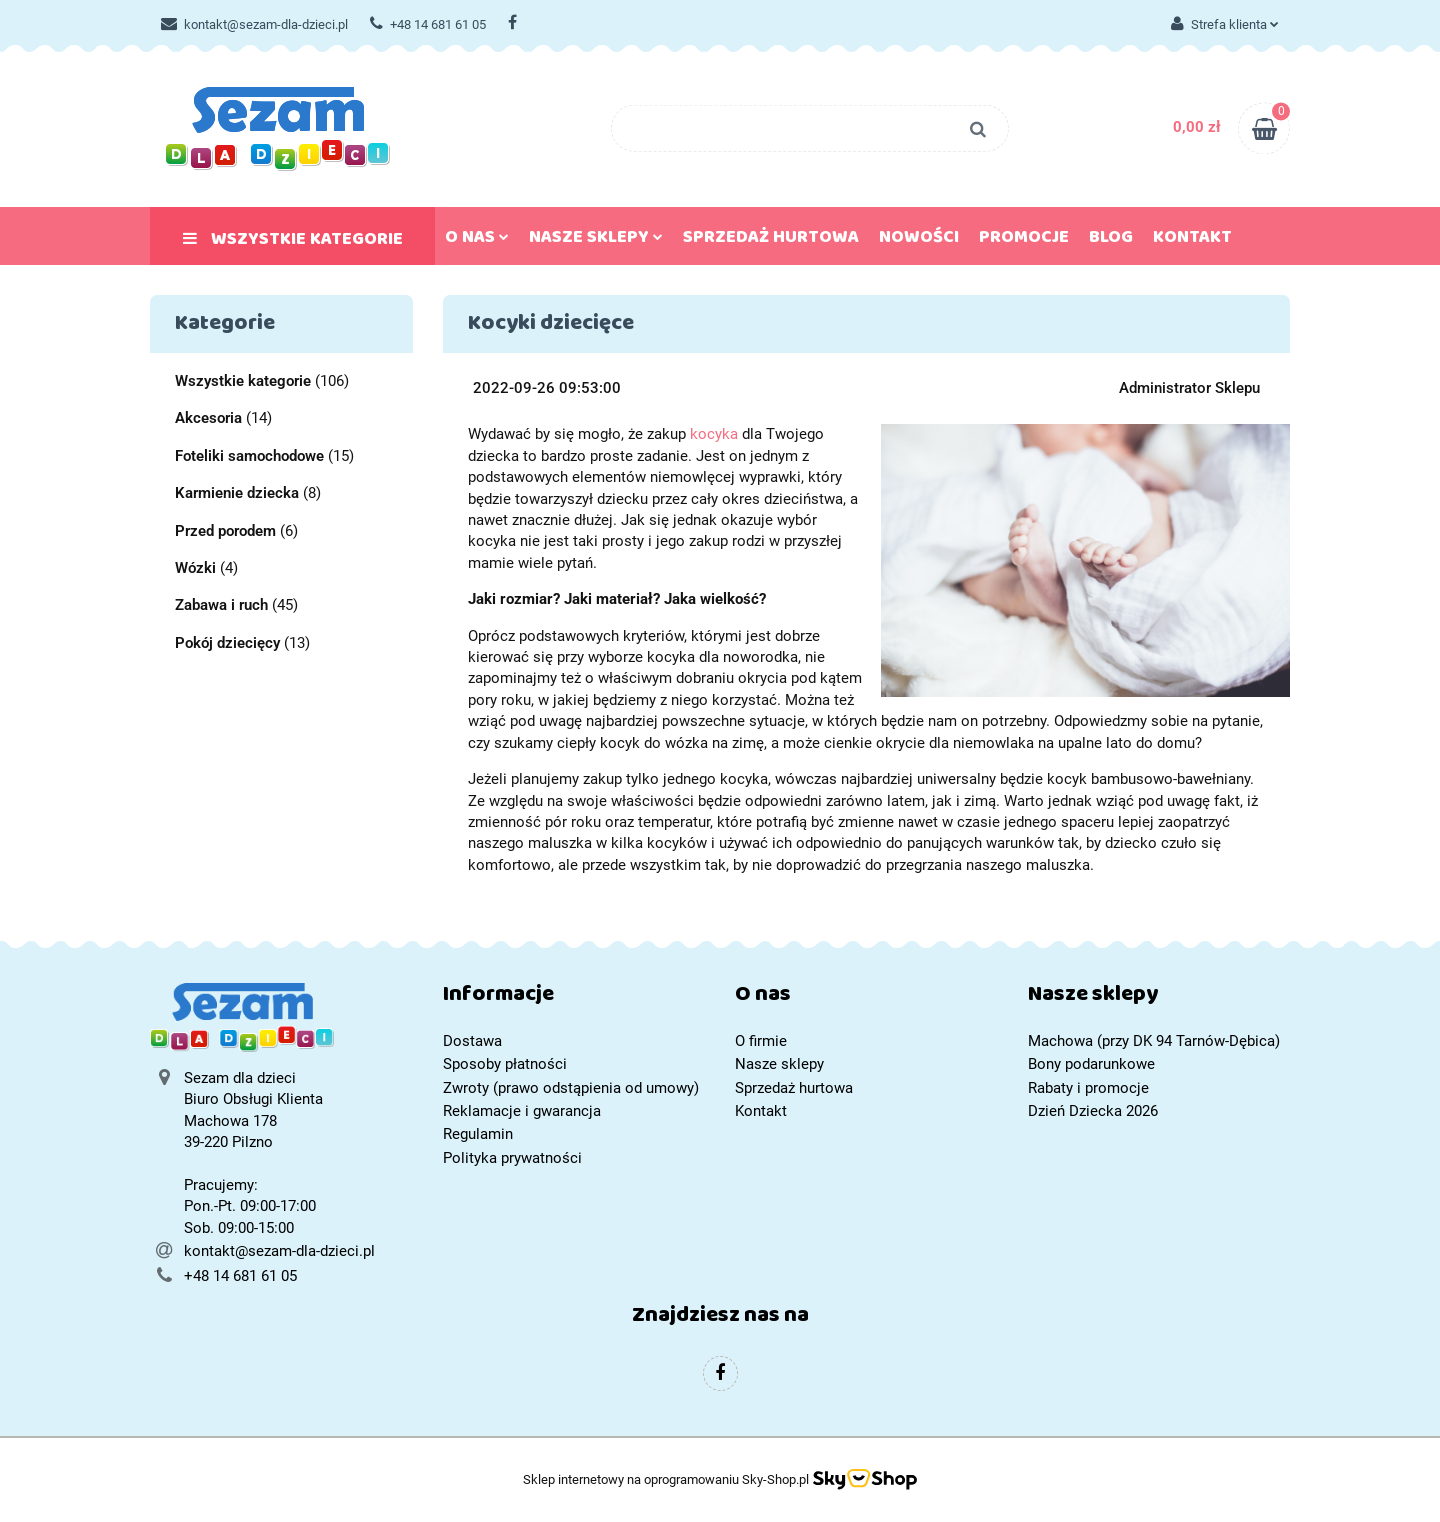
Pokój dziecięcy (227, 643)
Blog (1111, 241)
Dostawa (472, 1041)
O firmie (761, 1041)
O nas (477, 241)
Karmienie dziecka (237, 493)
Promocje (1024, 241)
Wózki (195, 568)
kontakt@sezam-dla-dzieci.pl (254, 24)
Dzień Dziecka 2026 (1093, 1111)
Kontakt (1192, 241)
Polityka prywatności (512, 1158)
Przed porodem (225, 531)
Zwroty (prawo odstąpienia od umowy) (571, 1088)
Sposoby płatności (505, 1064)
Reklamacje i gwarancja (522, 1111)
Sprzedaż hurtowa (771, 241)
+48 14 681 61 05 (428, 24)
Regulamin (478, 1134)
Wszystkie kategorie (293, 243)
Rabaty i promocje (1088, 1088)
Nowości (919, 241)
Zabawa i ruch (221, 605)
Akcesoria (208, 418)
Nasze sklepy (596, 241)
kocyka (714, 434)
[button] (574, 998)
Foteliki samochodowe (249, 456)
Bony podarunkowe (1091, 1064)
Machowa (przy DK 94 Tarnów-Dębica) (1154, 1041)
